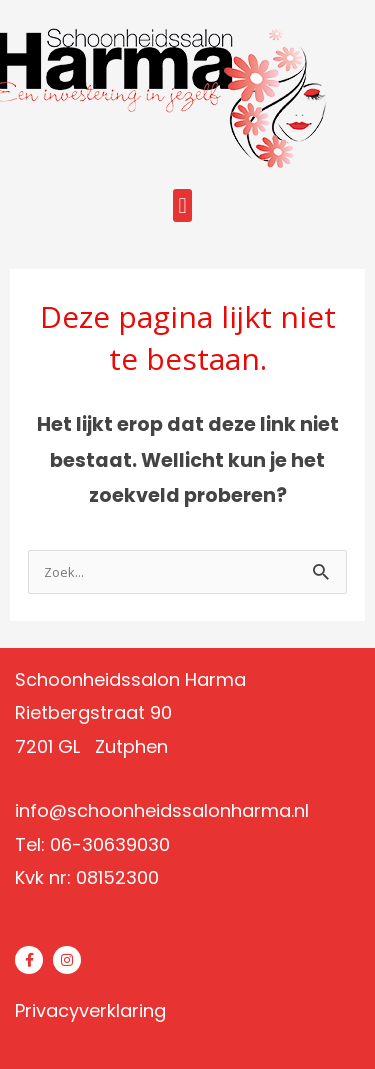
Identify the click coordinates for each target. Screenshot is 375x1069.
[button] (182, 205)
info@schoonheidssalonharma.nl (162, 810)
